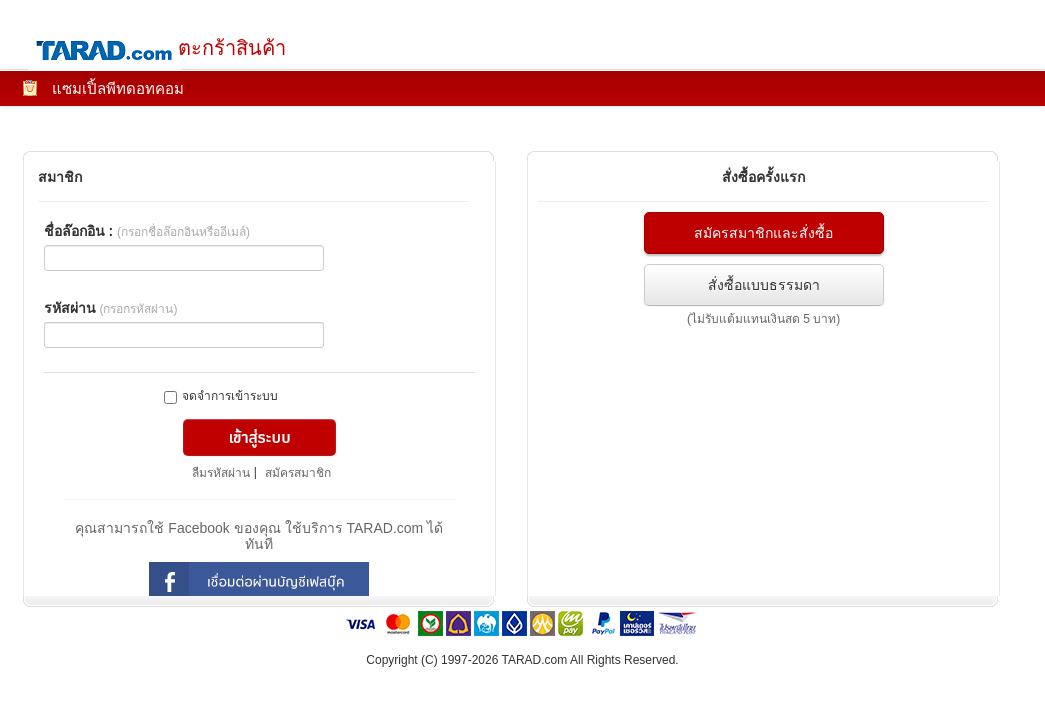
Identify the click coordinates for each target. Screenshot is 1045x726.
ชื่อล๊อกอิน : (147, 231)
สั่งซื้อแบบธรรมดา (764, 285)
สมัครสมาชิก (298, 473)
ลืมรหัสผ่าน (221, 473)
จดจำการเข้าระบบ (221, 396)
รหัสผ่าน (111, 308)
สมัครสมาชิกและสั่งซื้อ (763, 233)
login (259, 582)
